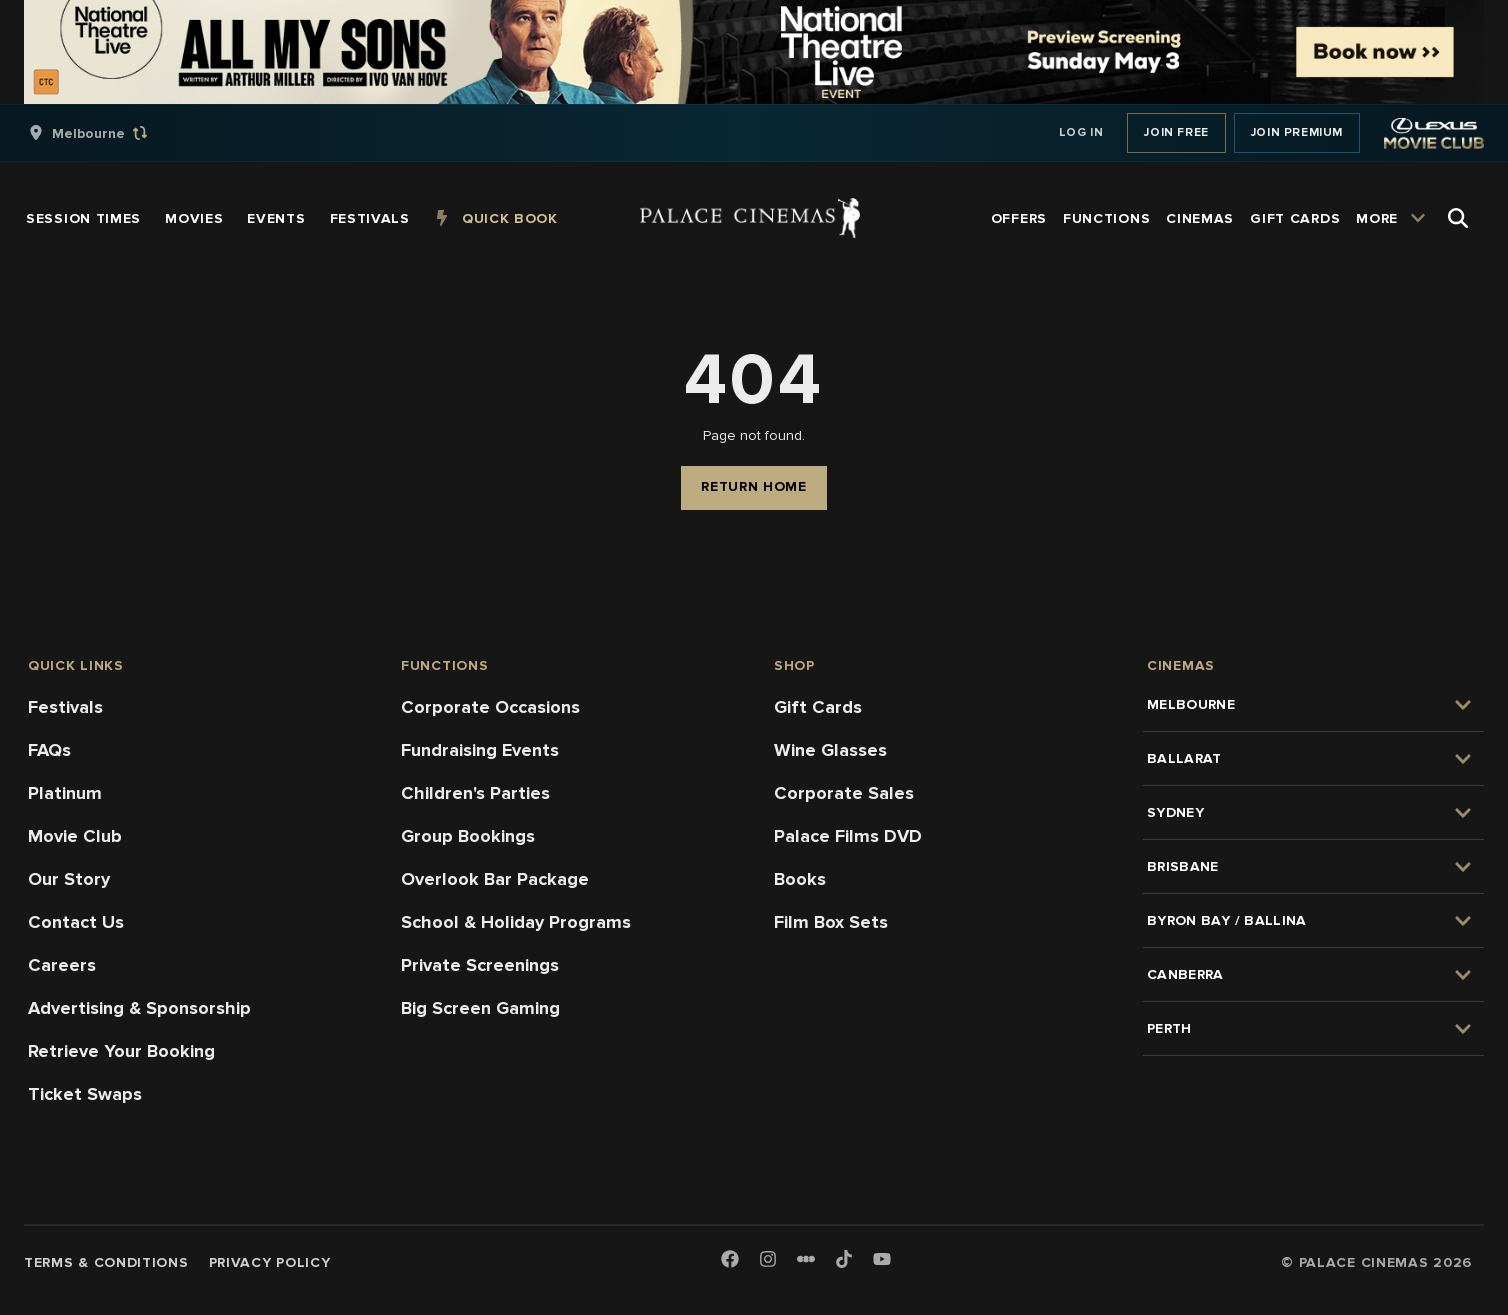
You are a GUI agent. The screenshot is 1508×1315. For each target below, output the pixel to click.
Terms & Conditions (106, 1262)
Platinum (65, 793)
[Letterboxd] (806, 1259)
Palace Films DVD (848, 836)
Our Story (69, 879)
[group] (109, 133)
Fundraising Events (480, 750)
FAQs (49, 750)
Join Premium (1297, 132)
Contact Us (76, 922)
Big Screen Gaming (480, 1008)
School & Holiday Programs (516, 922)
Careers (62, 965)
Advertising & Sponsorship (139, 1008)
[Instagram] (768, 1260)
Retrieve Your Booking (121, 1051)
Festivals (65, 707)
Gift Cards (818, 707)
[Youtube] (882, 1260)
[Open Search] (1458, 218)
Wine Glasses (830, 750)
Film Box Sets (831, 922)
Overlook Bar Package (495, 879)
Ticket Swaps (85, 1094)
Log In (1081, 132)
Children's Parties (475, 793)
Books (800, 879)
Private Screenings (480, 965)
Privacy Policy (270, 1262)
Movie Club (75, 836)
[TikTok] (844, 1259)
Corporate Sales (844, 793)
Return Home (754, 486)
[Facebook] (730, 1260)
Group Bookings (468, 836)
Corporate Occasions (490, 707)
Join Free (1176, 132)
